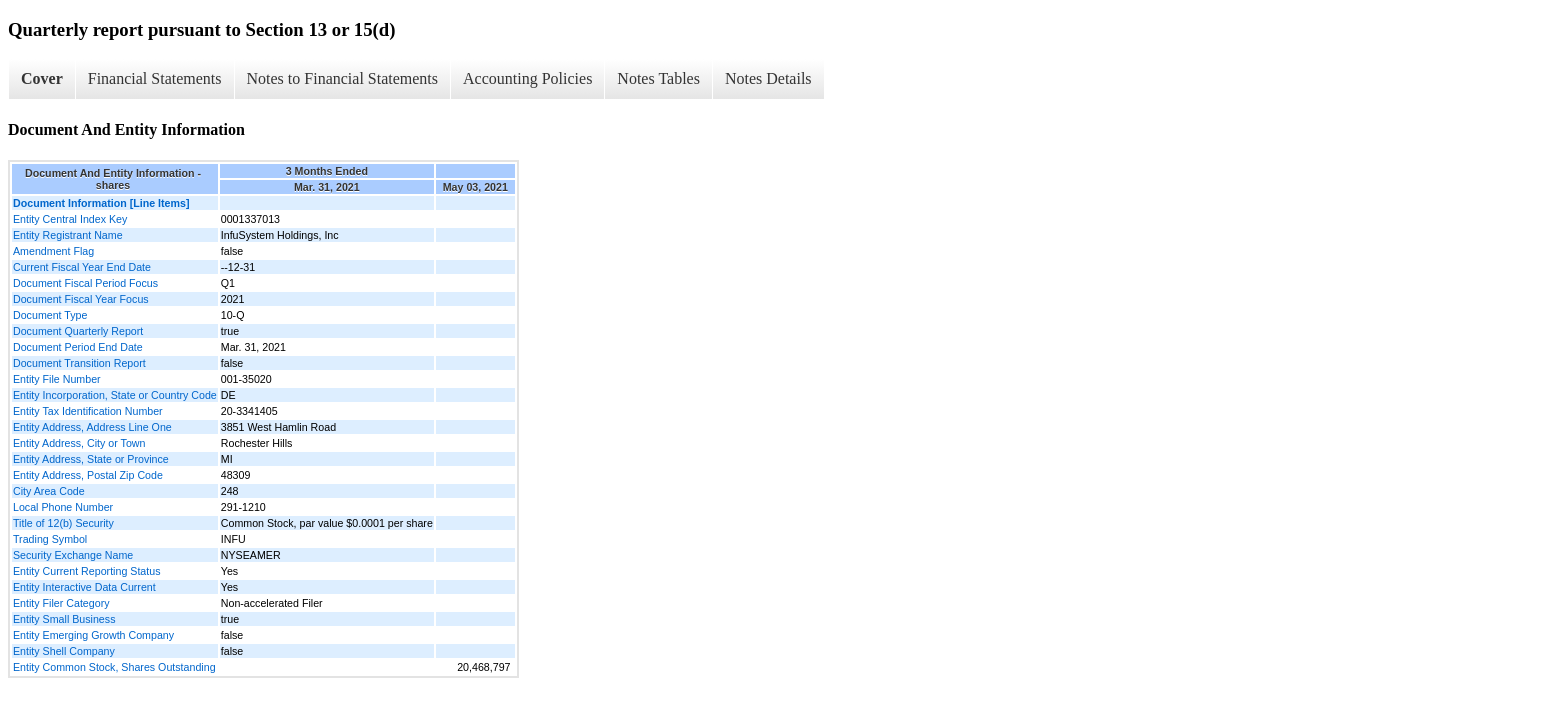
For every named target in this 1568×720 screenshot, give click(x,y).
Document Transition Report (79, 363)
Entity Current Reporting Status (86, 571)
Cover (42, 78)
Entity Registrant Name (68, 235)
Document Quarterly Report (78, 331)
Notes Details (768, 78)
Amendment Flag (53, 251)
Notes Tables (658, 78)
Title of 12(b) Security (63, 523)
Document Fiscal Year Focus (81, 299)
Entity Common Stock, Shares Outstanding (114, 667)
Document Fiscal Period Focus (85, 283)
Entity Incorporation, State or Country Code (115, 395)
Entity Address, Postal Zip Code (88, 475)
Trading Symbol (50, 539)
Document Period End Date (78, 347)
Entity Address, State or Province (91, 459)
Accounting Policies (527, 78)
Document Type (50, 315)
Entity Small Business (64, 619)
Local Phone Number (63, 507)
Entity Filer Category (61, 603)
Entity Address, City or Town (79, 443)
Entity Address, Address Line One (92, 427)
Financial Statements (155, 78)
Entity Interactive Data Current (84, 587)
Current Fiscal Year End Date (82, 267)
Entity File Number (57, 379)
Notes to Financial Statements (343, 78)
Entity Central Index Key (70, 219)
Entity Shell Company (64, 651)
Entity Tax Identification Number (88, 411)
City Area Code (49, 491)
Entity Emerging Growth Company (93, 635)
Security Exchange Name (73, 555)
